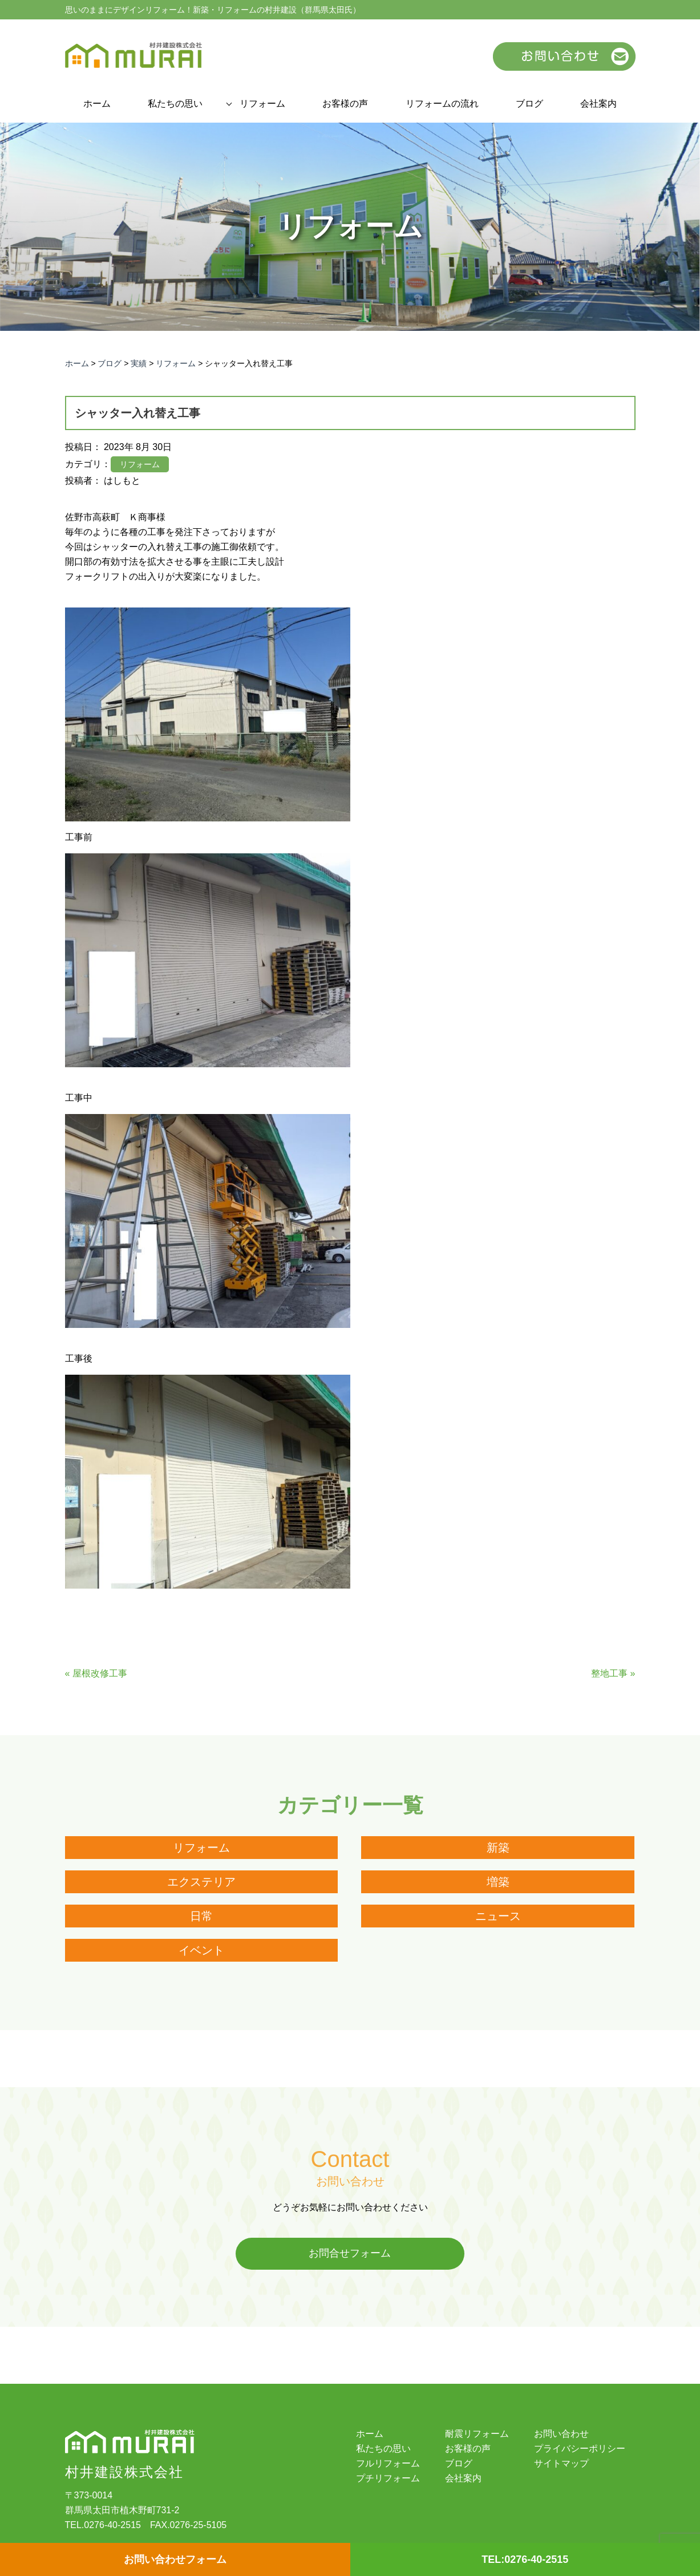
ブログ (529, 103)
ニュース (498, 1916)
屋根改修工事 (99, 1673)
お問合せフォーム (350, 2253)
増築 (498, 1882)
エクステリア (201, 1882)
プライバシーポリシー (579, 2448)
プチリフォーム (388, 2478)
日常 (201, 1916)
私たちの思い (175, 103)
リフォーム (262, 103)
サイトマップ (561, 2463)
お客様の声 (345, 103)
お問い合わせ (561, 2434)
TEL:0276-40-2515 (524, 2559)
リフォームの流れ (442, 103)
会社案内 (598, 103)
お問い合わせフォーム (175, 2559)
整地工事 (609, 1673)
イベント (201, 1950)
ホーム (97, 103)
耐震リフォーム (477, 2434)
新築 (498, 1847)
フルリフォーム (388, 2463)
